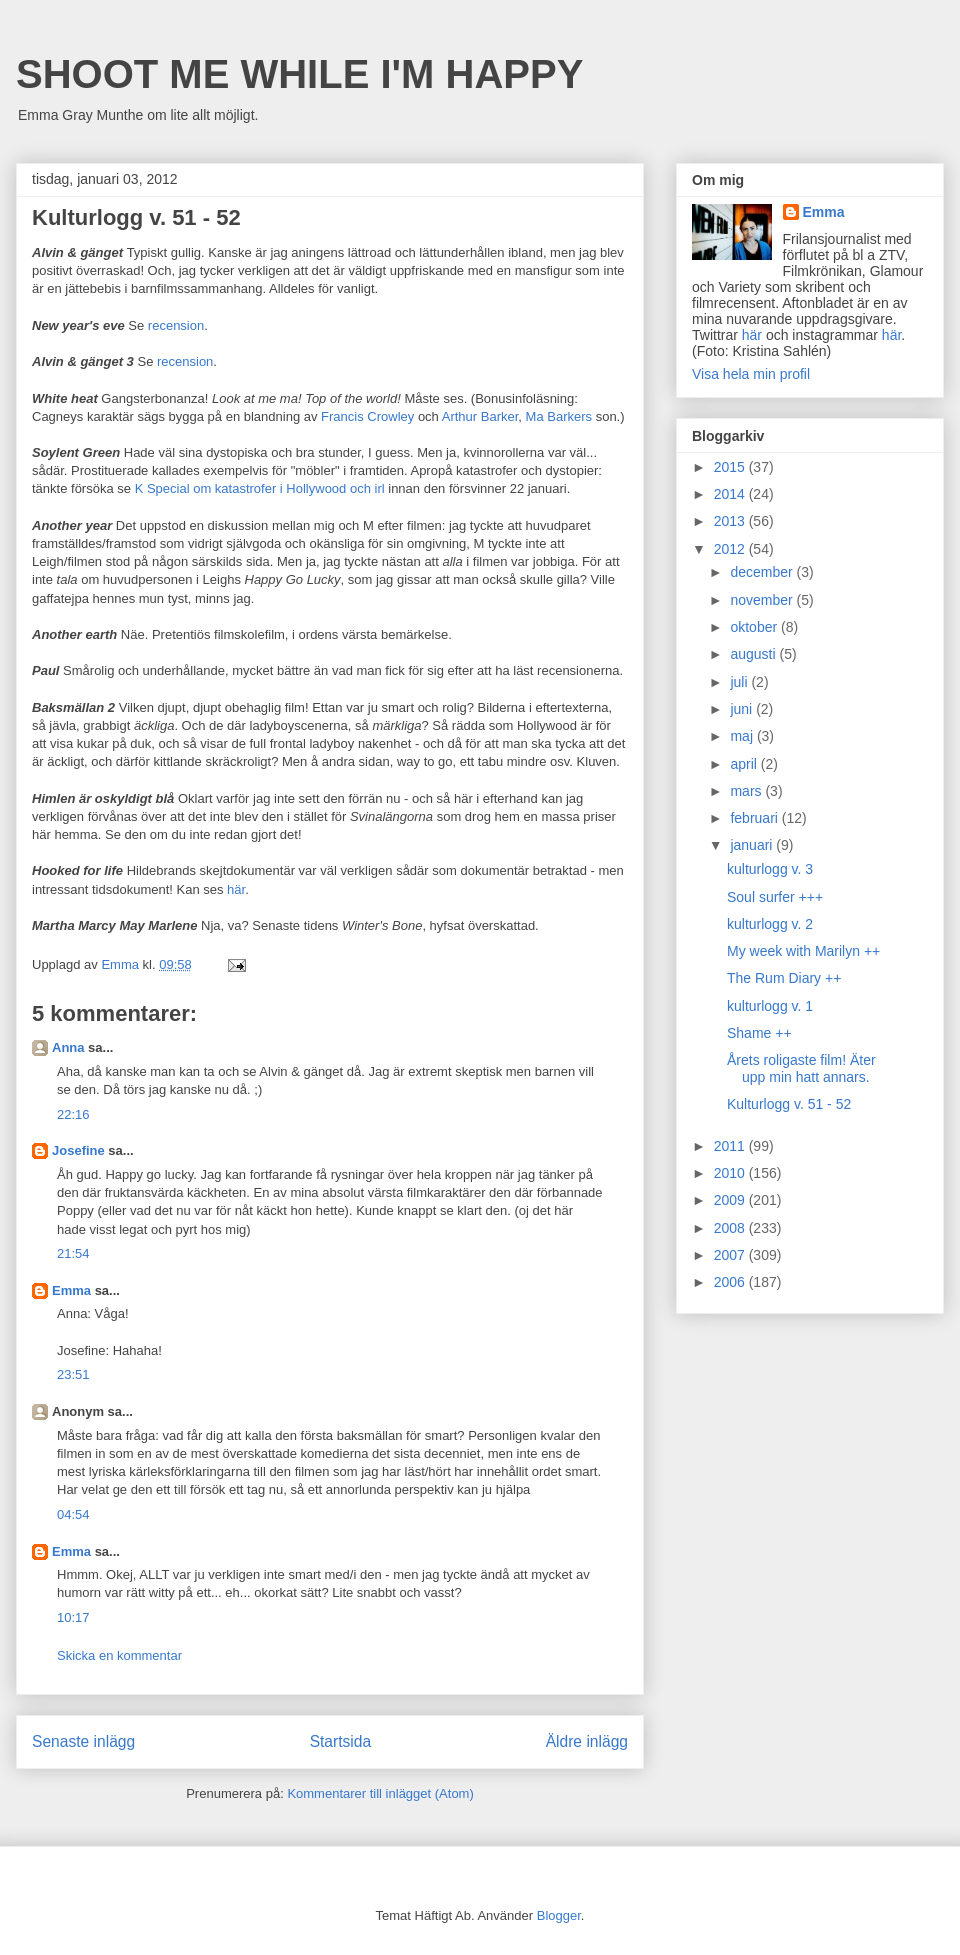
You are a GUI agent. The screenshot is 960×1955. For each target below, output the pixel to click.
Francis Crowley (367, 416)
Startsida (341, 1741)
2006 (731, 1282)
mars (747, 791)
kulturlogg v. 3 (770, 869)
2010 (731, 1173)
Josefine (78, 1150)
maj (743, 736)
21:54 (73, 1253)
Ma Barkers (559, 416)
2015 (731, 467)
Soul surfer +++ (775, 897)
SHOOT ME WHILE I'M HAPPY (299, 74)
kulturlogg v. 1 (770, 1006)
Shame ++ (759, 1033)
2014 (731, 494)
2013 (731, 521)
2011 (731, 1146)
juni (743, 709)
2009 (731, 1200)
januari (753, 845)
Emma (71, 1290)
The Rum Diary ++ (784, 978)
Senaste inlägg (83, 1741)
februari (755, 818)
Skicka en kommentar (119, 1655)
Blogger (559, 1915)
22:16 (73, 1114)
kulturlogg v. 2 (770, 924)
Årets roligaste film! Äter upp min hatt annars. (801, 1068)
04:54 (73, 1514)
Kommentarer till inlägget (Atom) (380, 1793)
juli (740, 682)
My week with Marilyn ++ (803, 951)
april (745, 764)
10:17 (73, 1617)
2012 (731, 549)
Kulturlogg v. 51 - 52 (789, 1104)
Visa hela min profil (751, 374)
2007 (731, 1255)
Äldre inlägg (587, 1741)
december (763, 572)
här (236, 889)
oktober (755, 627)
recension (176, 325)
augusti (754, 654)
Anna (68, 1047)
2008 (731, 1228)
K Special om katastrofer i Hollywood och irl (260, 488)
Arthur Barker (480, 416)
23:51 (73, 1374)
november (763, 600)
